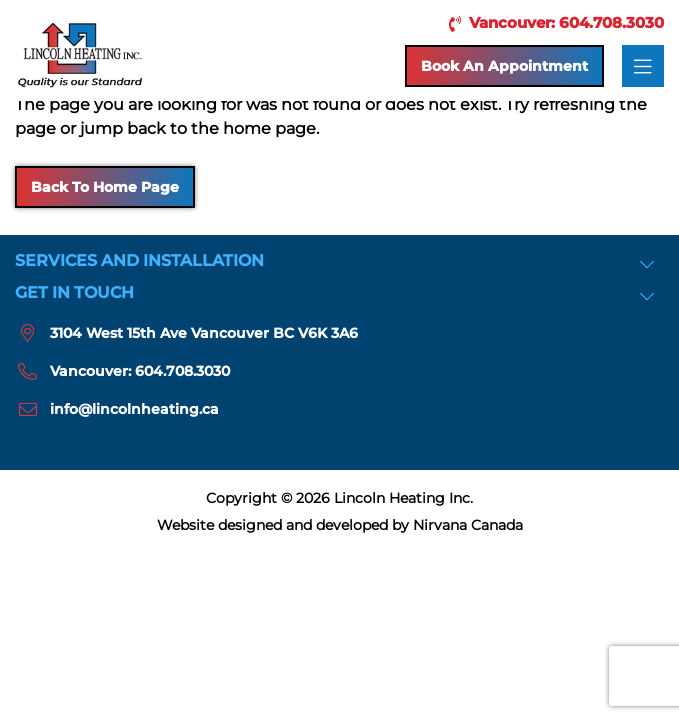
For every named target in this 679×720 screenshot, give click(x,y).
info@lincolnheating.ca (134, 409)
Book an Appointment (504, 66)
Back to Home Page (105, 187)
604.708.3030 (182, 371)
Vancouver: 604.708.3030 (552, 22)
